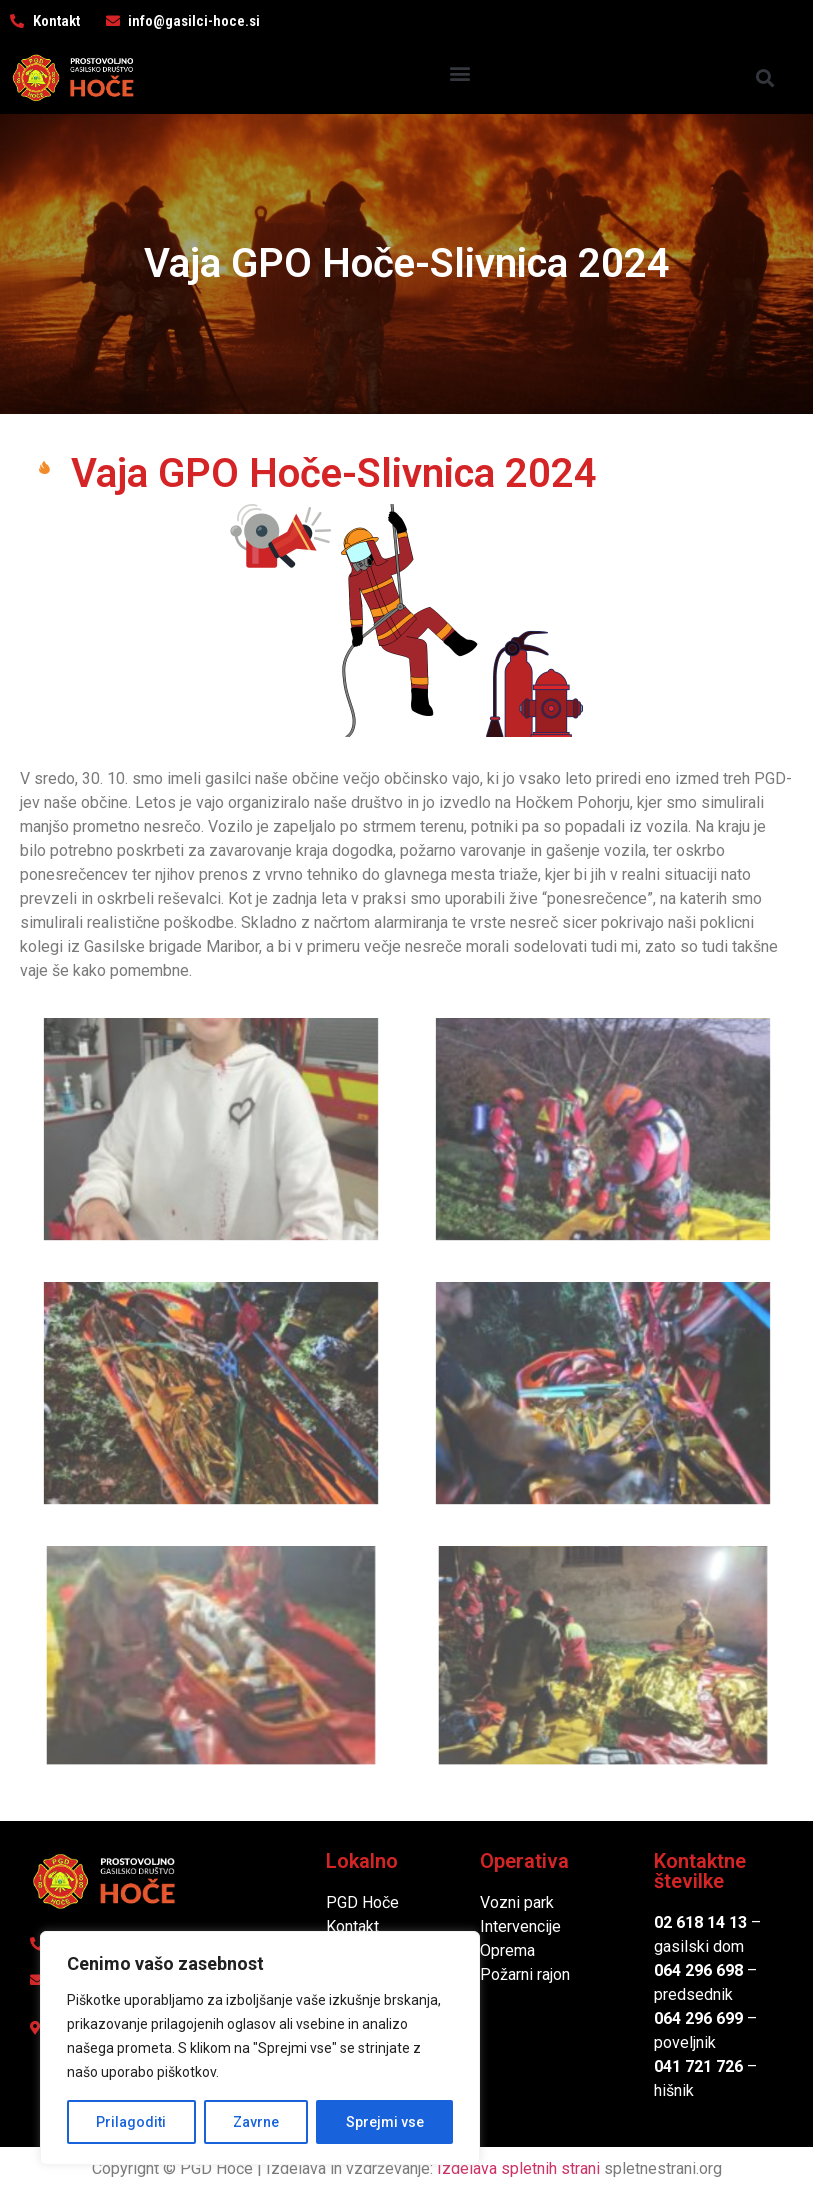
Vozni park (517, 1902)
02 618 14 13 (700, 1922)
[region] (260, 2048)
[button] (460, 73)
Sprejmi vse (385, 2122)
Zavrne (256, 2122)
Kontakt (352, 1926)
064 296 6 (689, 1970)
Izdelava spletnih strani (518, 2168)
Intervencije (520, 1926)
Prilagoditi (131, 2122)
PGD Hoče (362, 1902)
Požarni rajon (525, 1974)
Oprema (507, 1950)
